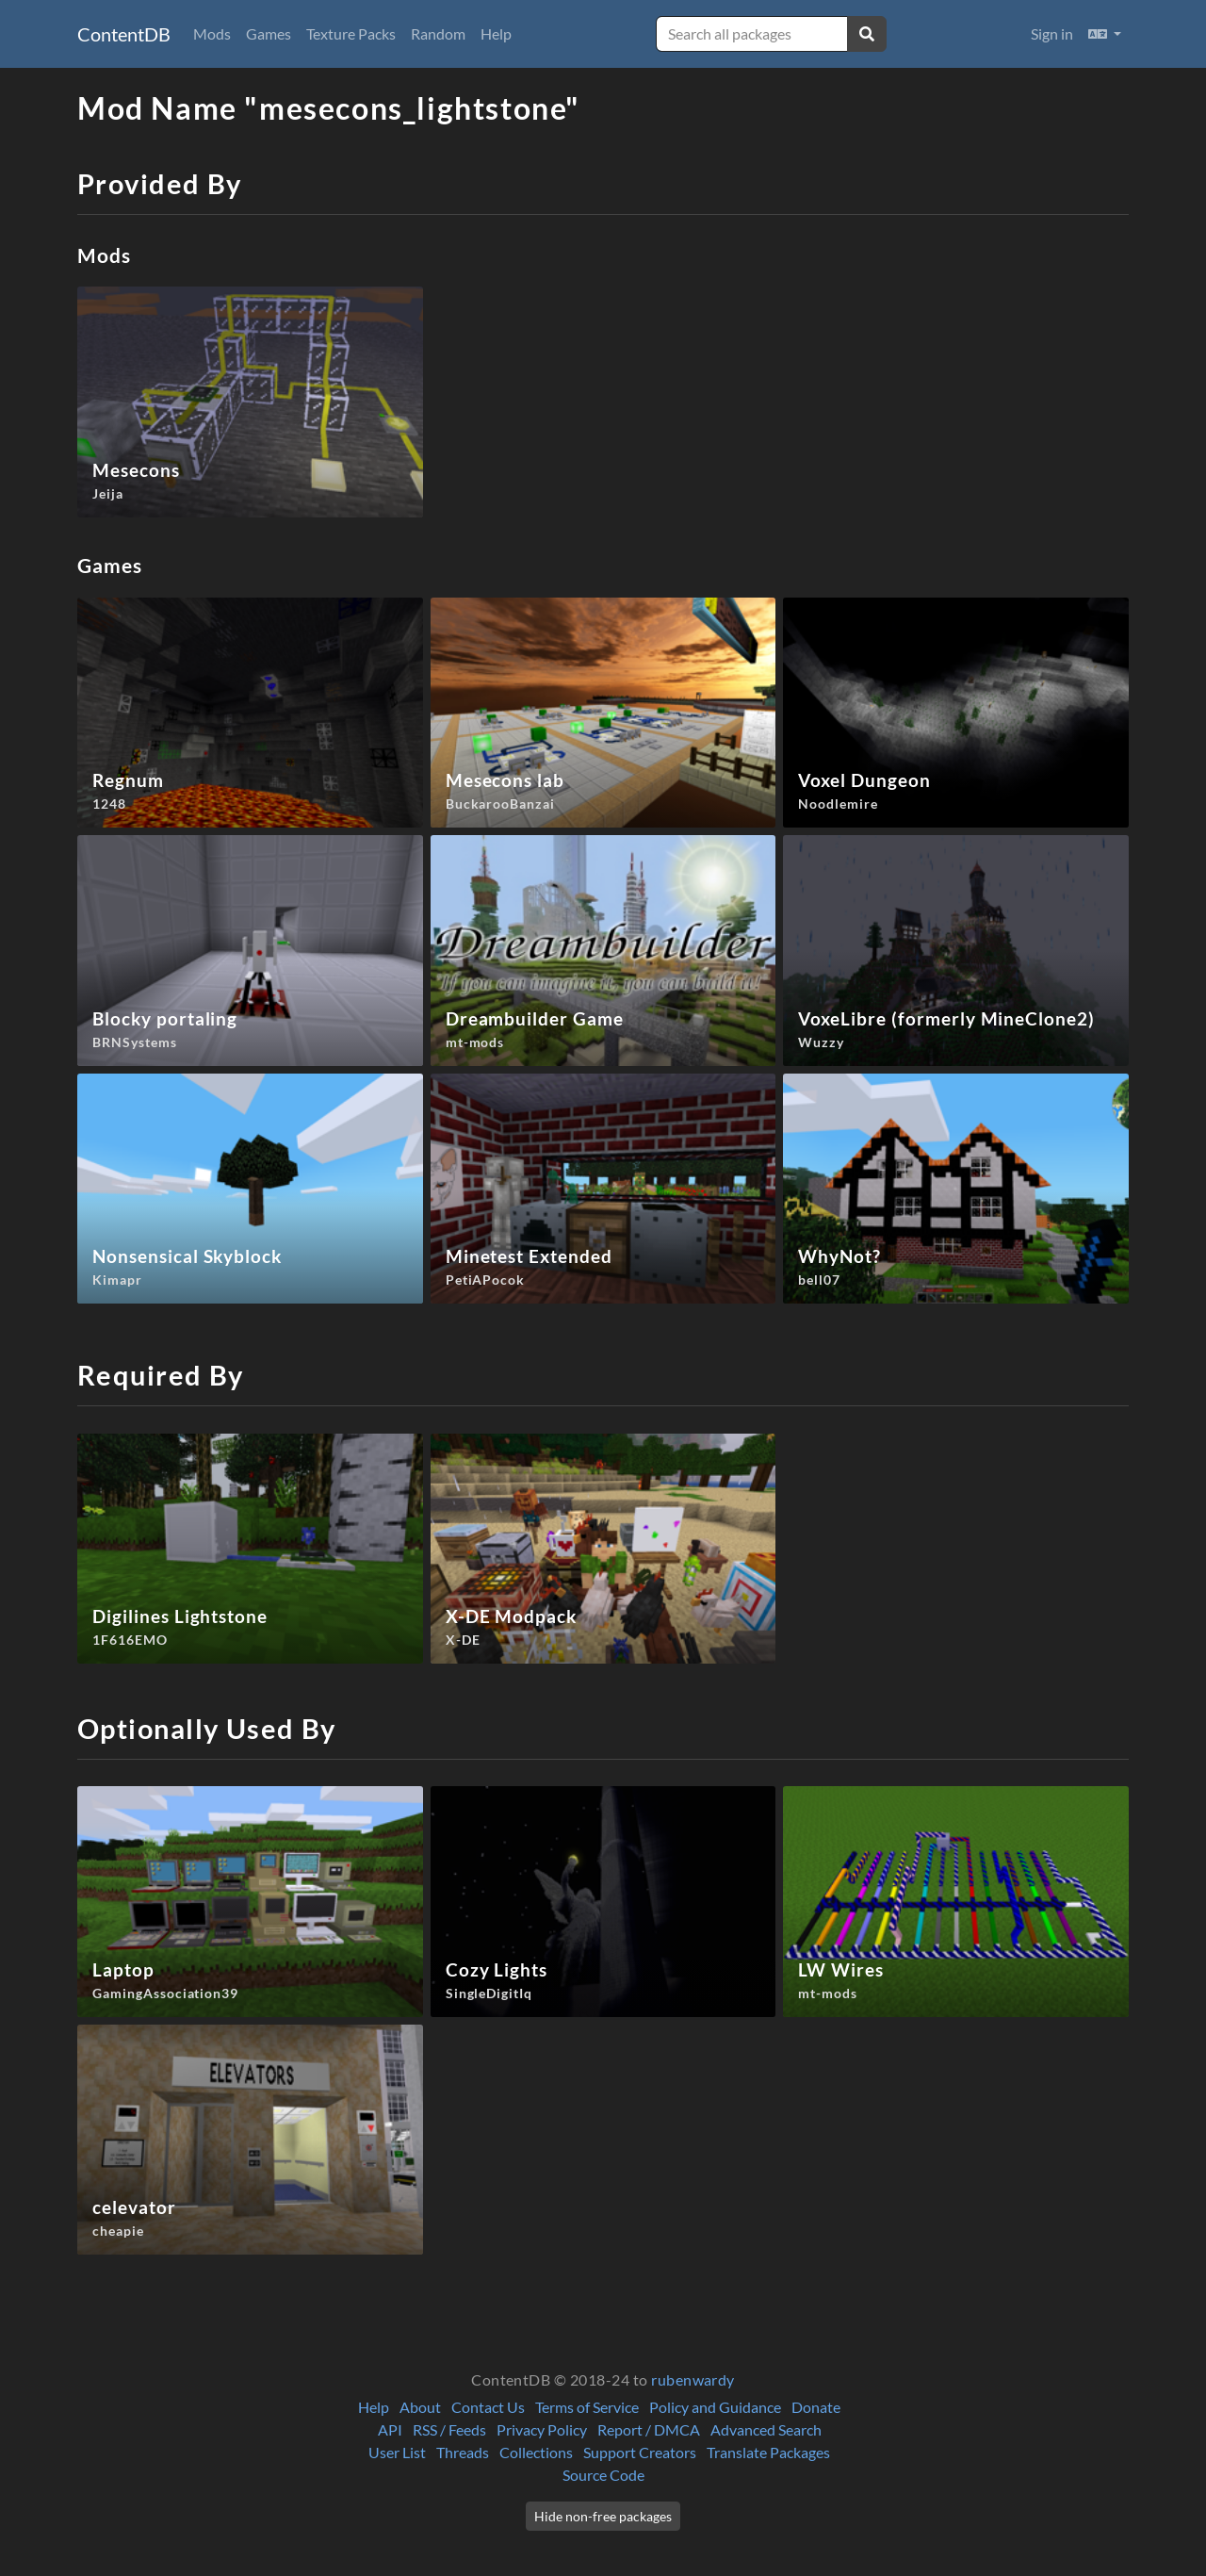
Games (268, 33)
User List (397, 2452)
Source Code (603, 2475)
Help (496, 33)
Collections (536, 2452)
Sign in (1052, 33)
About (420, 2407)
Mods (212, 33)
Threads (462, 2452)
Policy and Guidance (715, 2407)
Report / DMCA (648, 2429)
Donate (815, 2407)
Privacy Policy (542, 2429)
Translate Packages (768, 2452)
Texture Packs (351, 33)
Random (438, 33)
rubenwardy (693, 2379)
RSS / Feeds (449, 2429)
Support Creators (639, 2452)
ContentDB (124, 34)
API (390, 2429)
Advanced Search (766, 2429)
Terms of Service (587, 2407)
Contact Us (488, 2407)
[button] (1105, 34)
